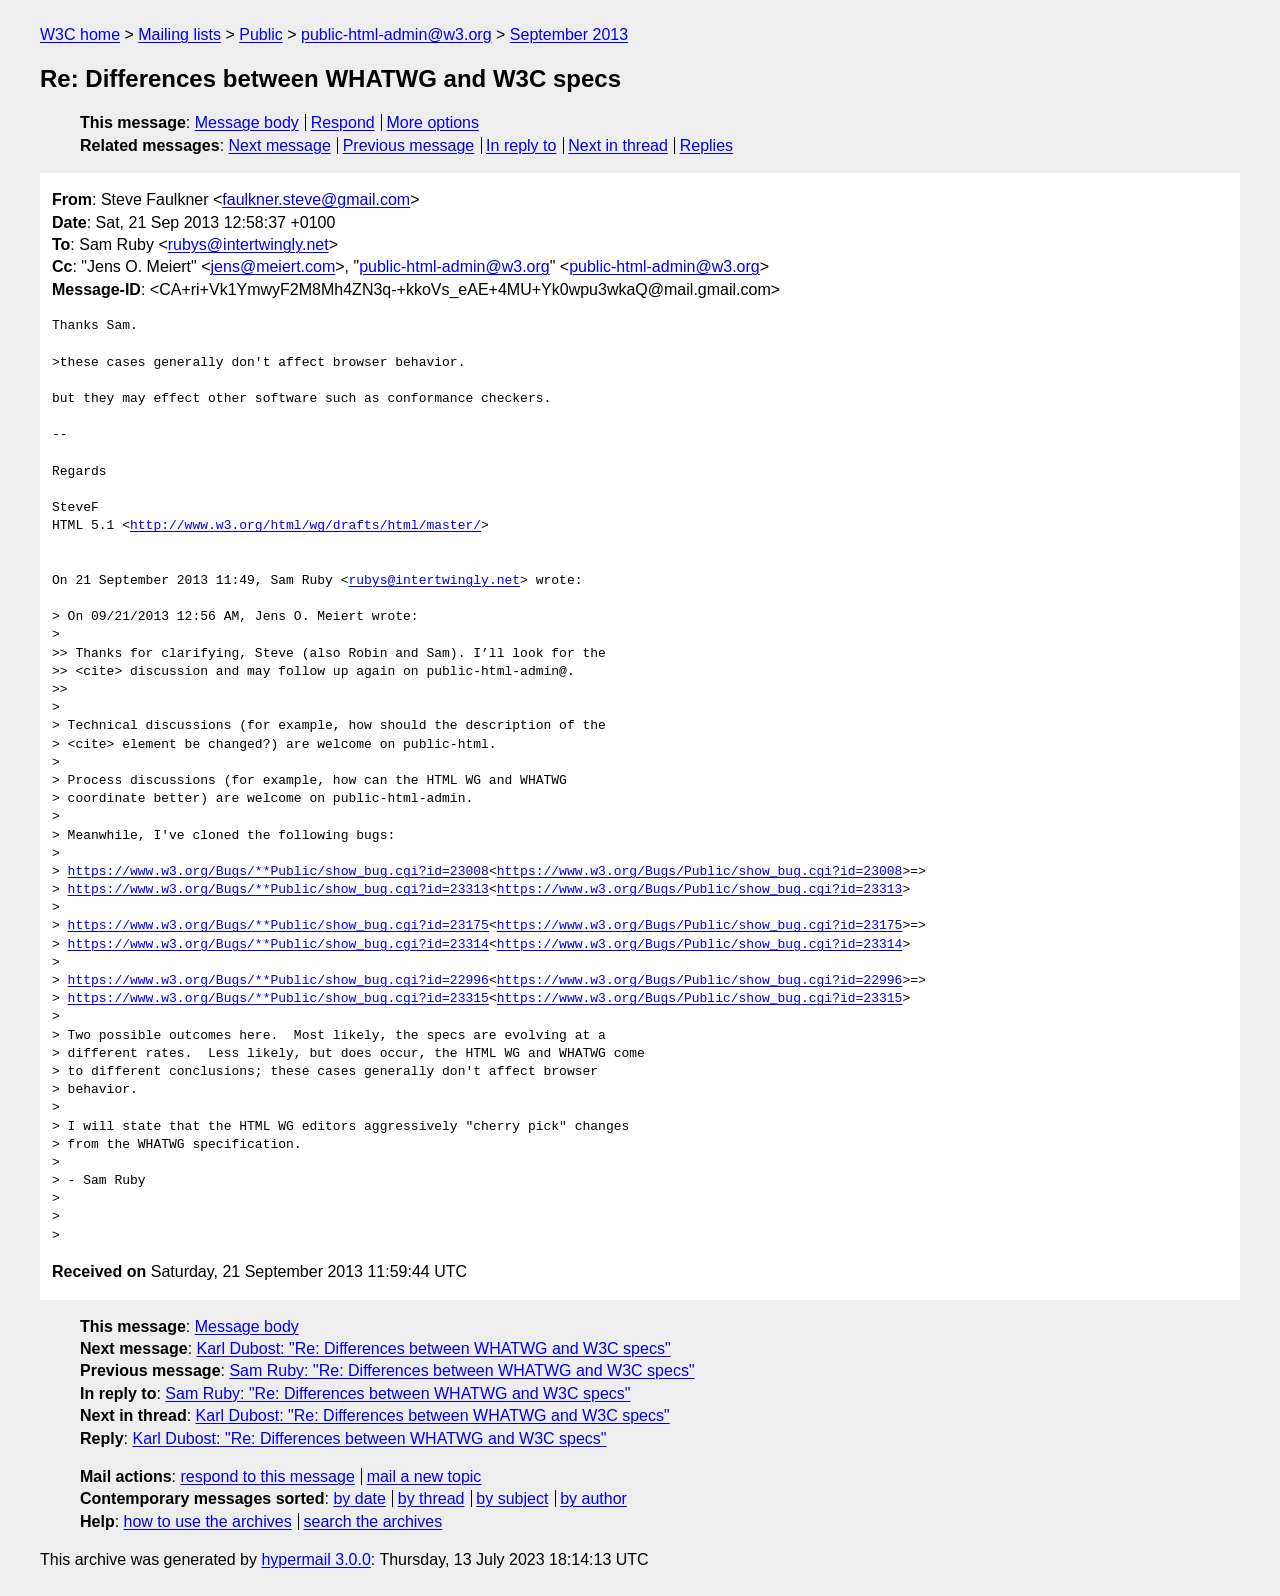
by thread (431, 1498)
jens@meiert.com (273, 266)
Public (261, 34)
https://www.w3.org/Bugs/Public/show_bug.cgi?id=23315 (700, 999)
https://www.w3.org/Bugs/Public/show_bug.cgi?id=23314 (700, 945)
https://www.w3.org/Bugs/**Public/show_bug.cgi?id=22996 (278, 981)
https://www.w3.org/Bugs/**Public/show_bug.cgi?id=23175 (278, 926)
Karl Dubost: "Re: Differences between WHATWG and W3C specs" (434, 1348)
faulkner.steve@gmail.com (316, 199)
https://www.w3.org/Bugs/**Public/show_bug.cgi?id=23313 (278, 890)
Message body (247, 122)
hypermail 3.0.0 (315, 1559)
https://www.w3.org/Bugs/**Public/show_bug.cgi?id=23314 (278, 945)
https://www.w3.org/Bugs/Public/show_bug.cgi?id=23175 (700, 926)
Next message (280, 145)
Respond (343, 122)
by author (593, 1498)
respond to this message (267, 1476)
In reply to (521, 145)
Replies (706, 145)
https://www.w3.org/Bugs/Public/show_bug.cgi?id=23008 (700, 872)
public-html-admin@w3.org (396, 34)
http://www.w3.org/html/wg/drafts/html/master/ (305, 526)
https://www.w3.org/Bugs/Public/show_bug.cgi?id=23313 (700, 890)
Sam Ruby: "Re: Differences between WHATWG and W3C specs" (461, 1370)
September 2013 (569, 34)
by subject (512, 1498)
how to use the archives (208, 1521)
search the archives (373, 1521)
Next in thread (618, 145)
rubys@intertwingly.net (248, 244)
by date (359, 1498)
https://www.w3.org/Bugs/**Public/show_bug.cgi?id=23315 (278, 999)
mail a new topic (424, 1476)
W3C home (80, 34)
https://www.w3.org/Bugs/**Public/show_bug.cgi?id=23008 (278, 872)
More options (433, 122)
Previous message (409, 145)
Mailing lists (179, 34)
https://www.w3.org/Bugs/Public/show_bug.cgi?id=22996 (700, 981)
